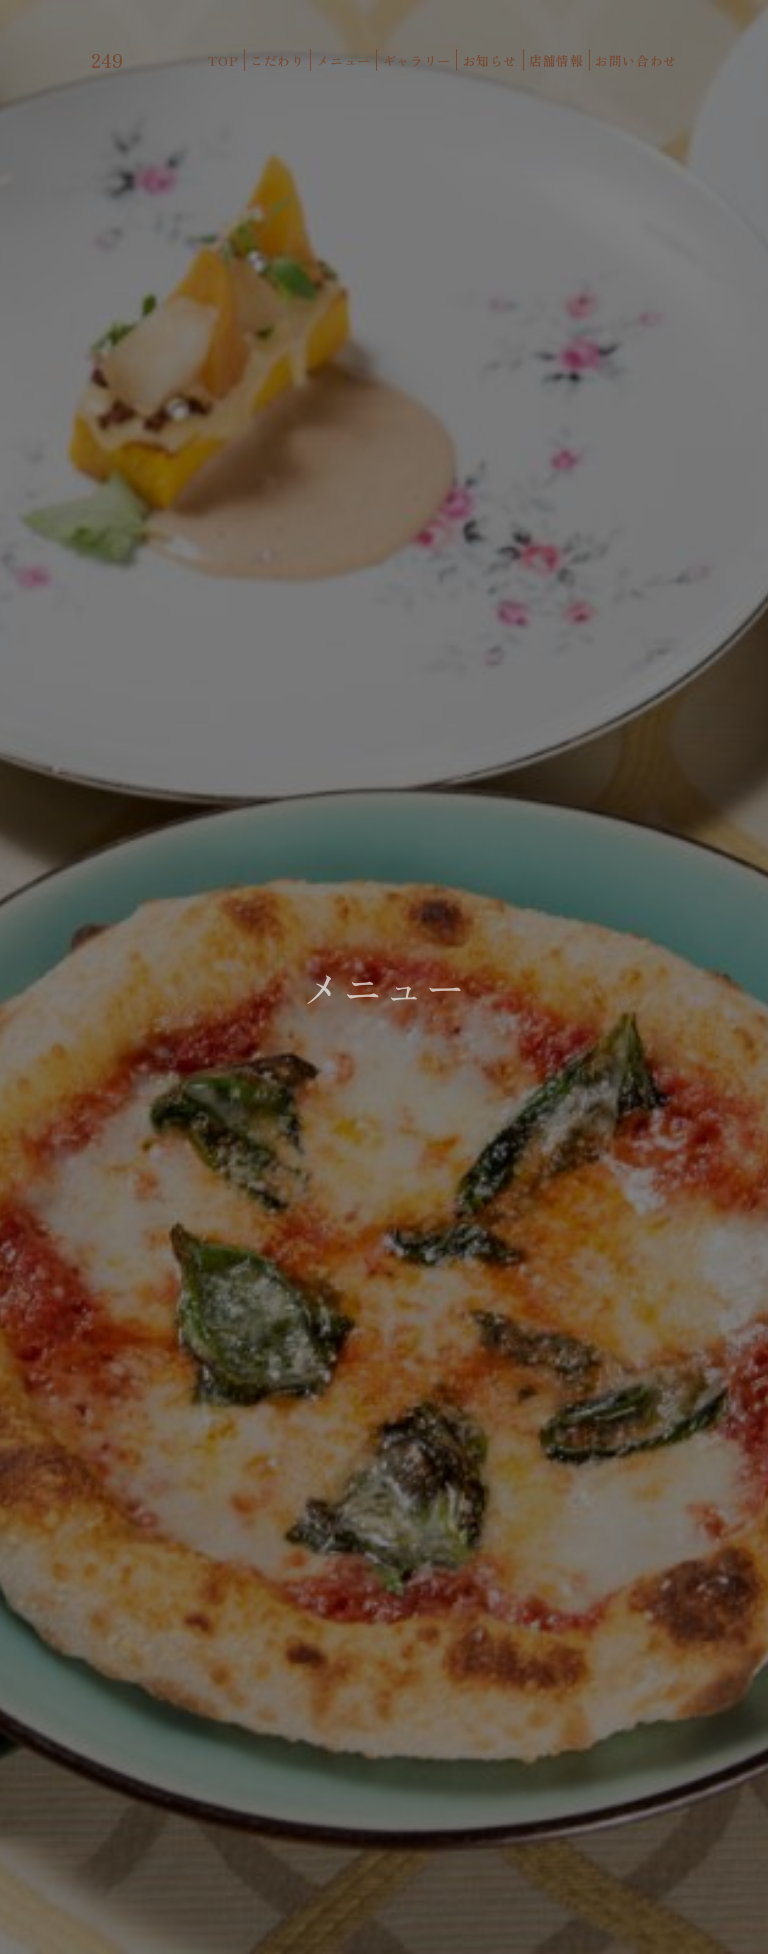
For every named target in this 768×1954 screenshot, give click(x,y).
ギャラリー (417, 60)
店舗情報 (556, 60)
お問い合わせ (636, 60)
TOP (223, 60)
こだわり (277, 60)
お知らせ (490, 60)
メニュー (343, 60)
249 (107, 60)
